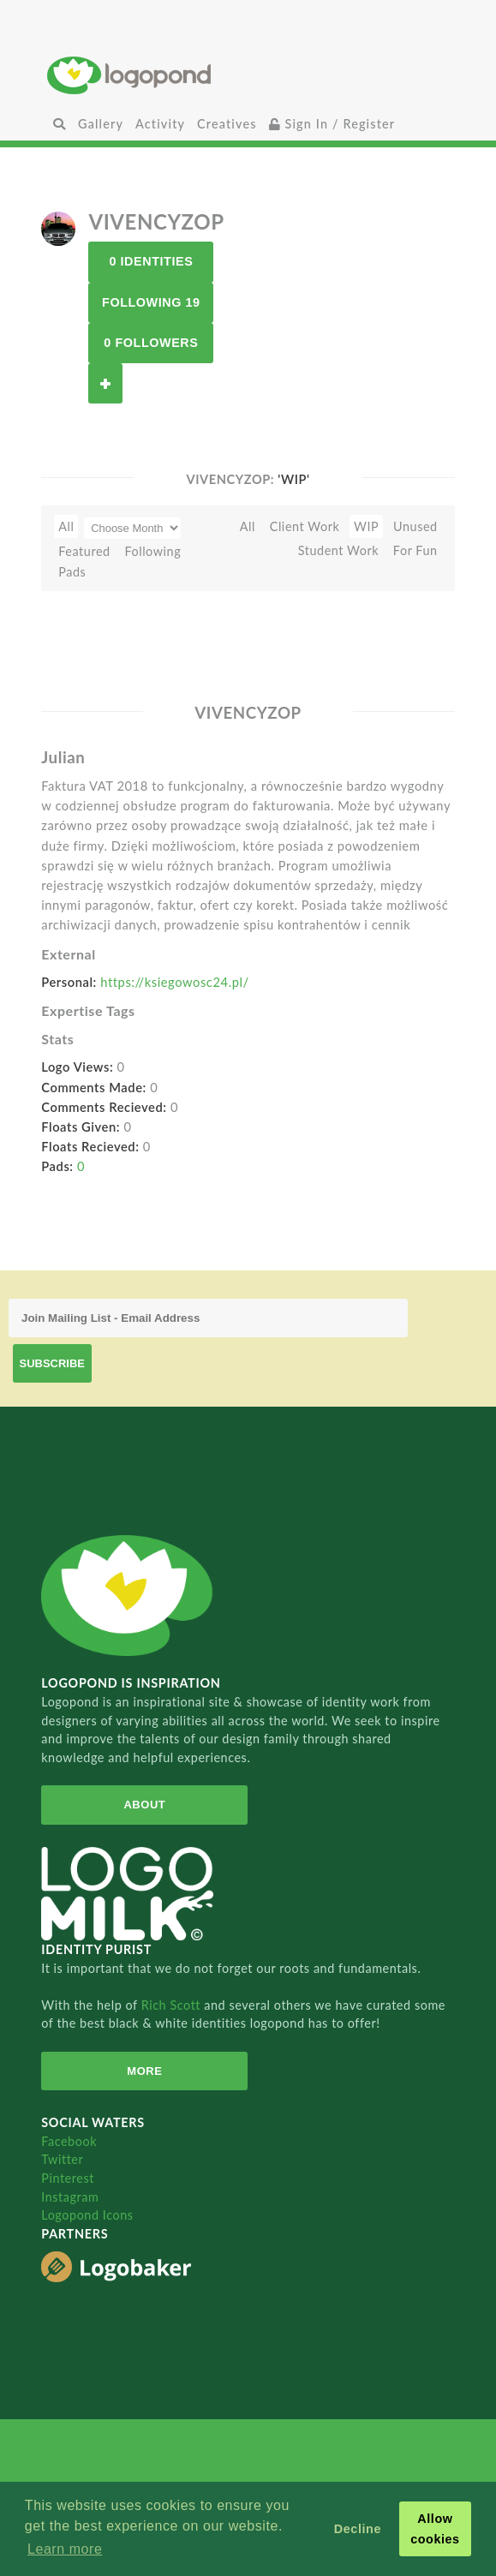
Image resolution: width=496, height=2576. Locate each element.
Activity (160, 124)
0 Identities (151, 261)
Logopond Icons (87, 2215)
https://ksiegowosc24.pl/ (174, 981)
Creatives (226, 124)
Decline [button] (357, 2529)
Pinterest (67, 2178)
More (144, 2071)
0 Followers (151, 343)
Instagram (70, 2197)
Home (248, 75)
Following (152, 551)
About (144, 1804)
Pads (72, 572)
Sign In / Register (332, 124)
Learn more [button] (64, 2549)
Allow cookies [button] (435, 2529)
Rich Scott (173, 2005)
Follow (105, 383)
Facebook (69, 2141)
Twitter (62, 2159)
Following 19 (151, 302)
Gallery (100, 124)
